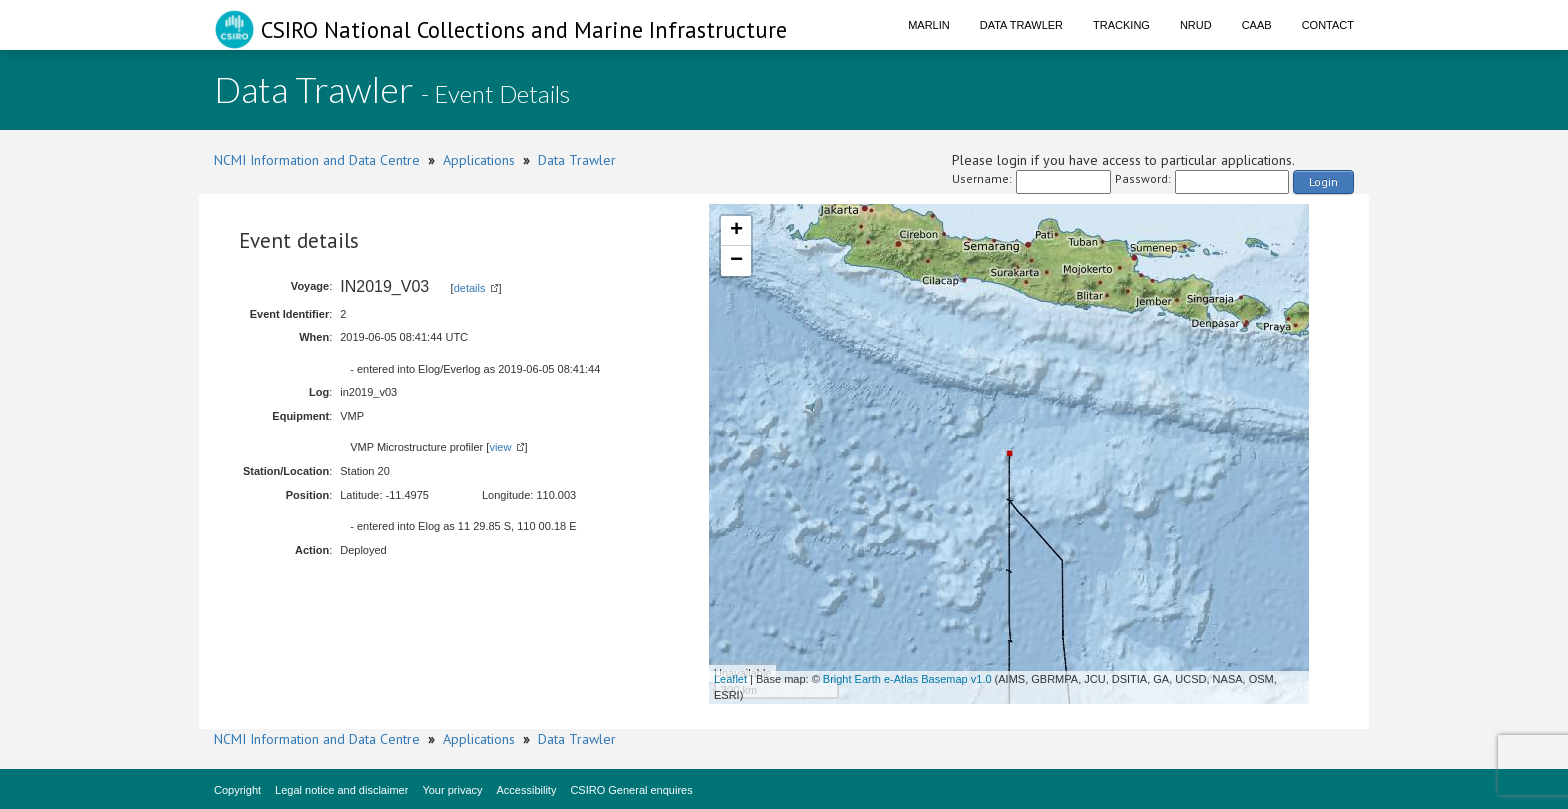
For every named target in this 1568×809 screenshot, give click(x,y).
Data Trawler (1021, 25)
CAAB (1257, 25)
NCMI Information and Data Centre (317, 160)
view (500, 447)
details (470, 288)
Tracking (1121, 25)
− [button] (736, 261)
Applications (479, 160)
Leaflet (730, 679)
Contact (1328, 25)
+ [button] (736, 231)
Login (1323, 181)
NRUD (1196, 25)
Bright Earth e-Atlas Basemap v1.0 (907, 679)
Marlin (929, 25)
